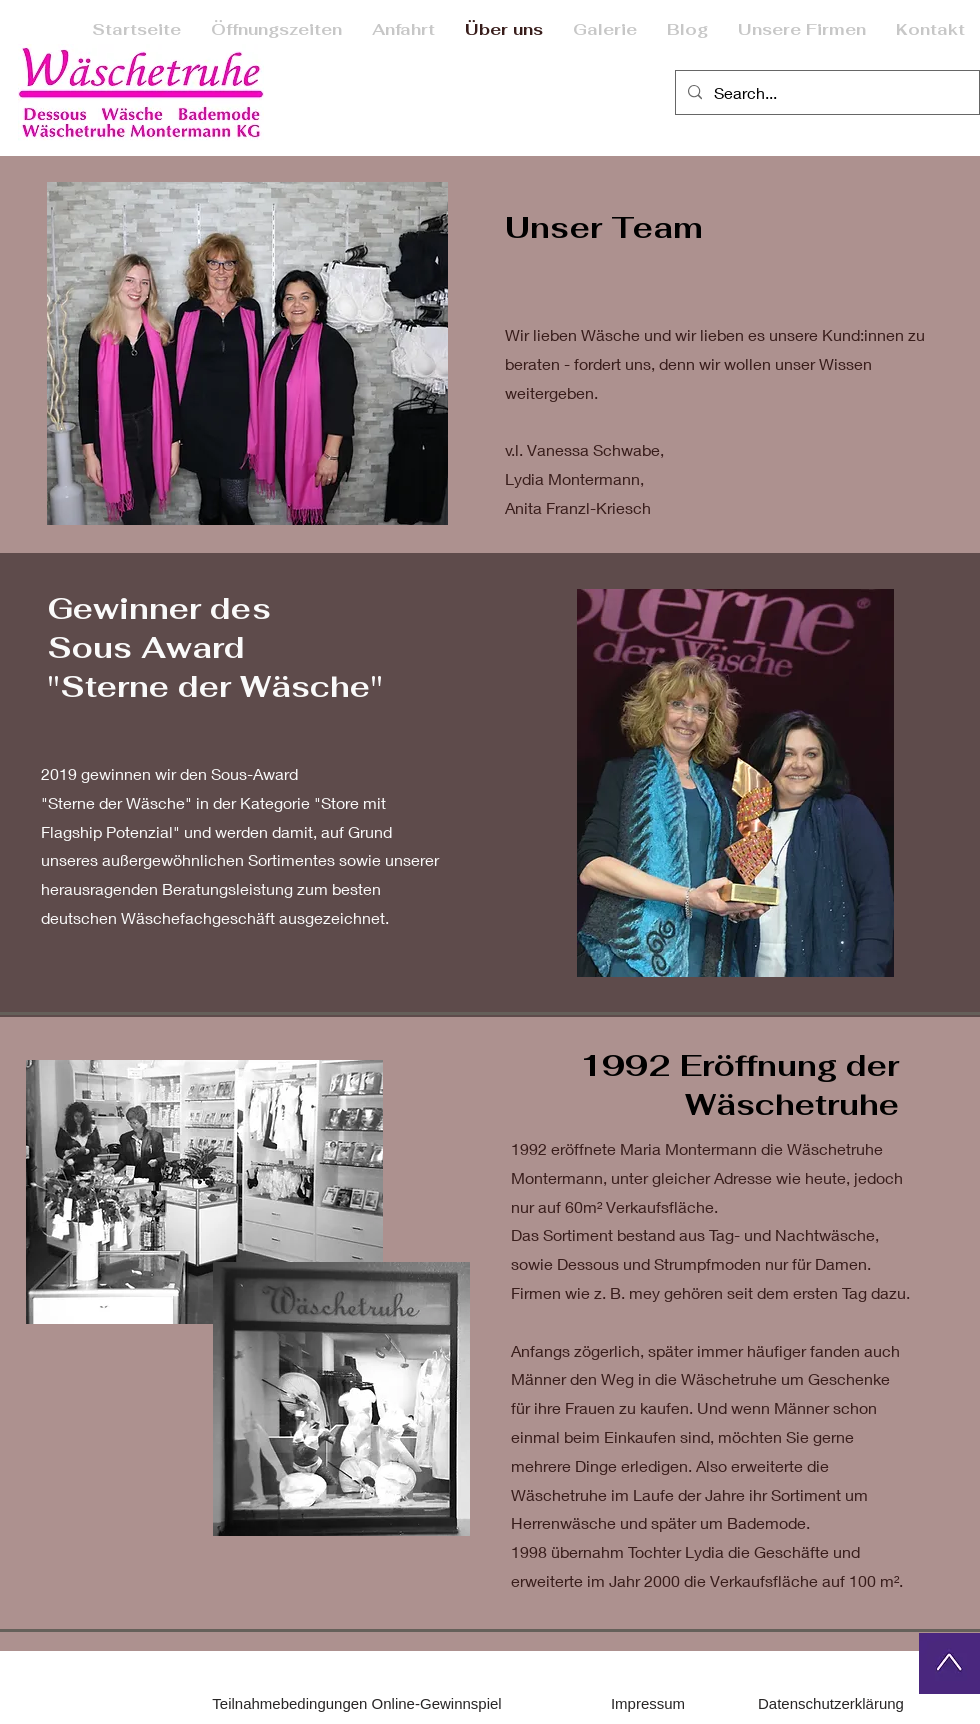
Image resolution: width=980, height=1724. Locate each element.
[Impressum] (648, 1704)
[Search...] (825, 92)
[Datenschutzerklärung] (831, 1704)
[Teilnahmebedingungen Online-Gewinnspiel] (357, 1704)
